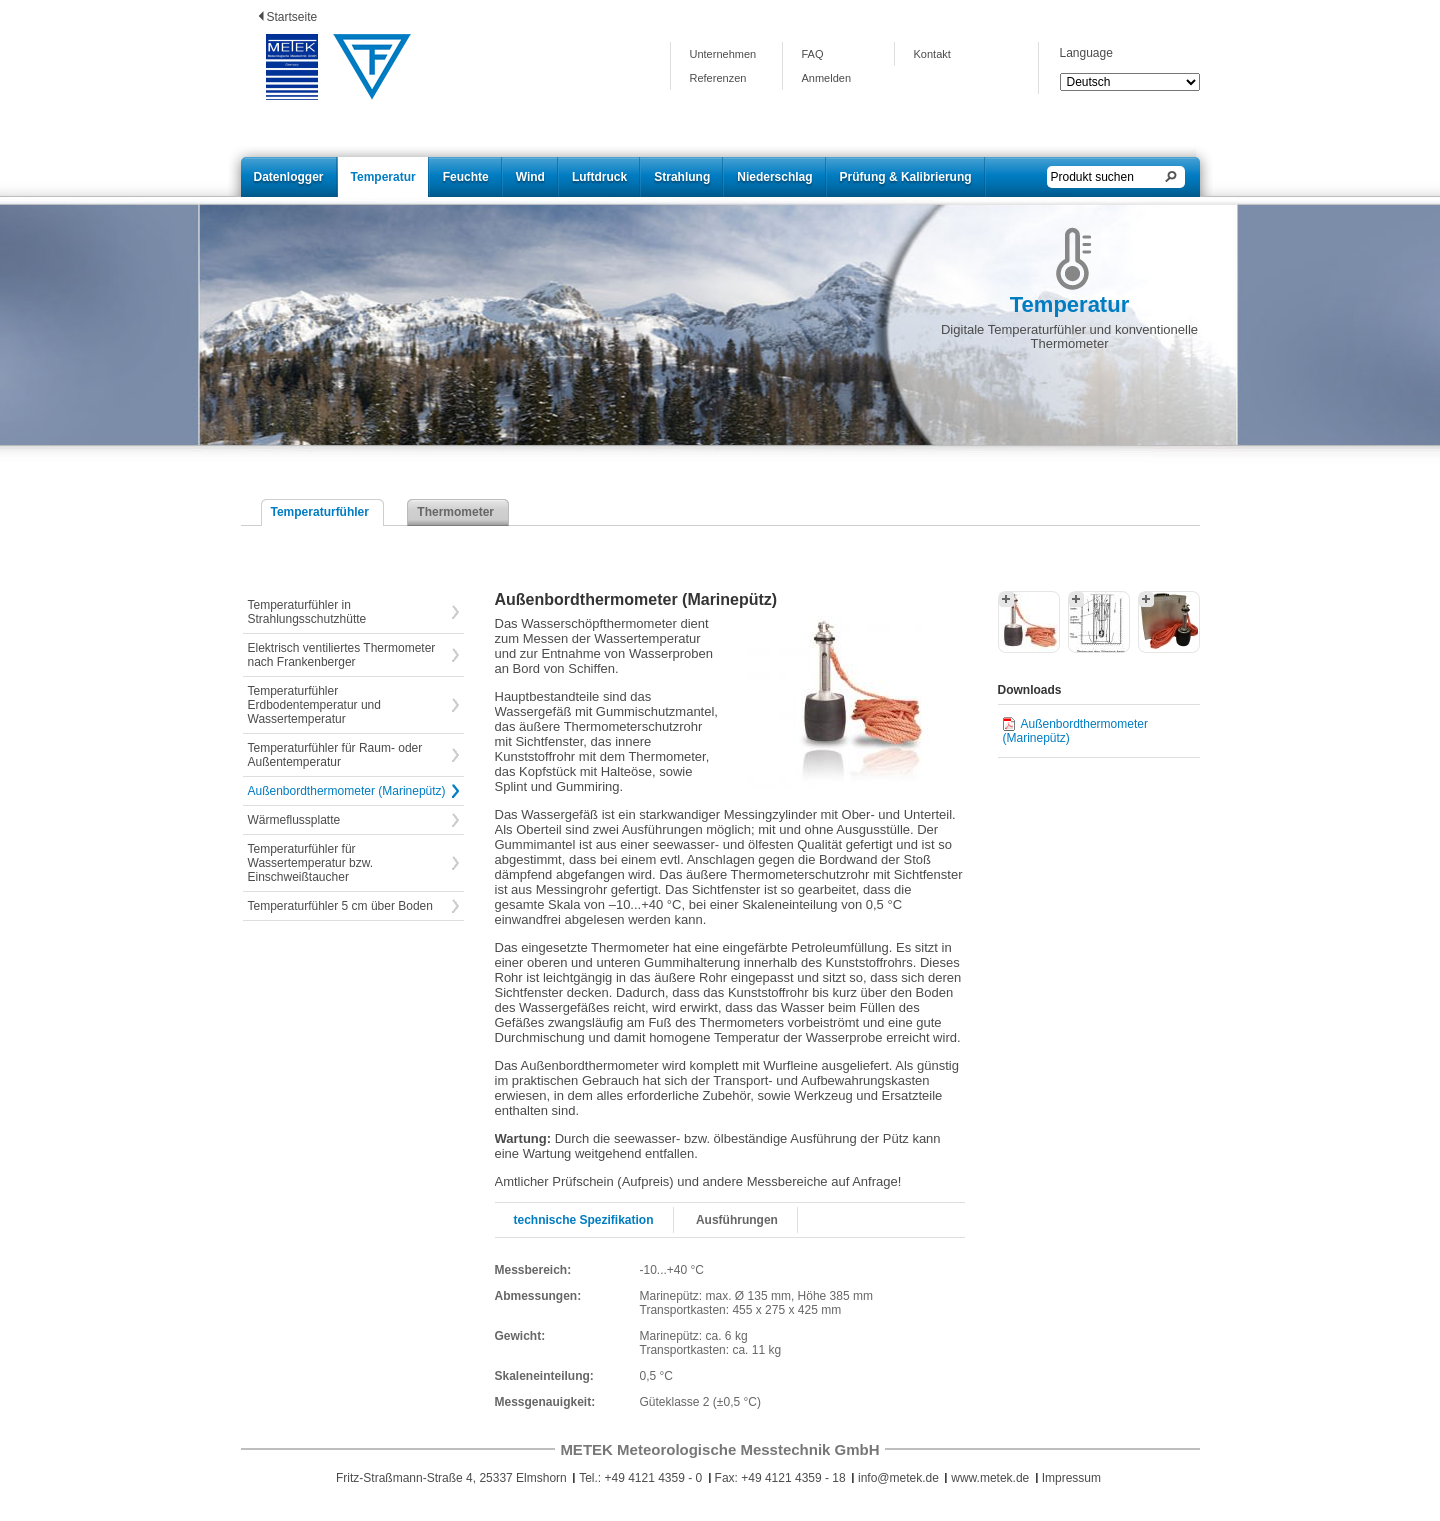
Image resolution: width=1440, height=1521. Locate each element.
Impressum (1071, 1478)
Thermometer (455, 512)
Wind (530, 177)
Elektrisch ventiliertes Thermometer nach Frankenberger (342, 655)
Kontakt (932, 54)
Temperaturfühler (320, 512)
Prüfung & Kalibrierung (906, 177)
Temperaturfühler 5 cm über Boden (340, 906)
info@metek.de (898, 1478)
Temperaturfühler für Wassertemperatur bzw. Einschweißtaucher (311, 863)
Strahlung (682, 177)
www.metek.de (990, 1478)
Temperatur (383, 177)
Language (1086, 53)
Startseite (292, 17)
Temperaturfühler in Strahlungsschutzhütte (307, 612)
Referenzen (718, 78)
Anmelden (827, 78)
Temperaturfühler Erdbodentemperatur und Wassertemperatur (314, 705)
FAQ (813, 54)
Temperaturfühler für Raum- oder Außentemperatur (335, 755)
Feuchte (466, 177)
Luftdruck (599, 177)
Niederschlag (774, 177)
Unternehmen (723, 54)
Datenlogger (289, 177)
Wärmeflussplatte (294, 820)
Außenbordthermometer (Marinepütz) (347, 791)
